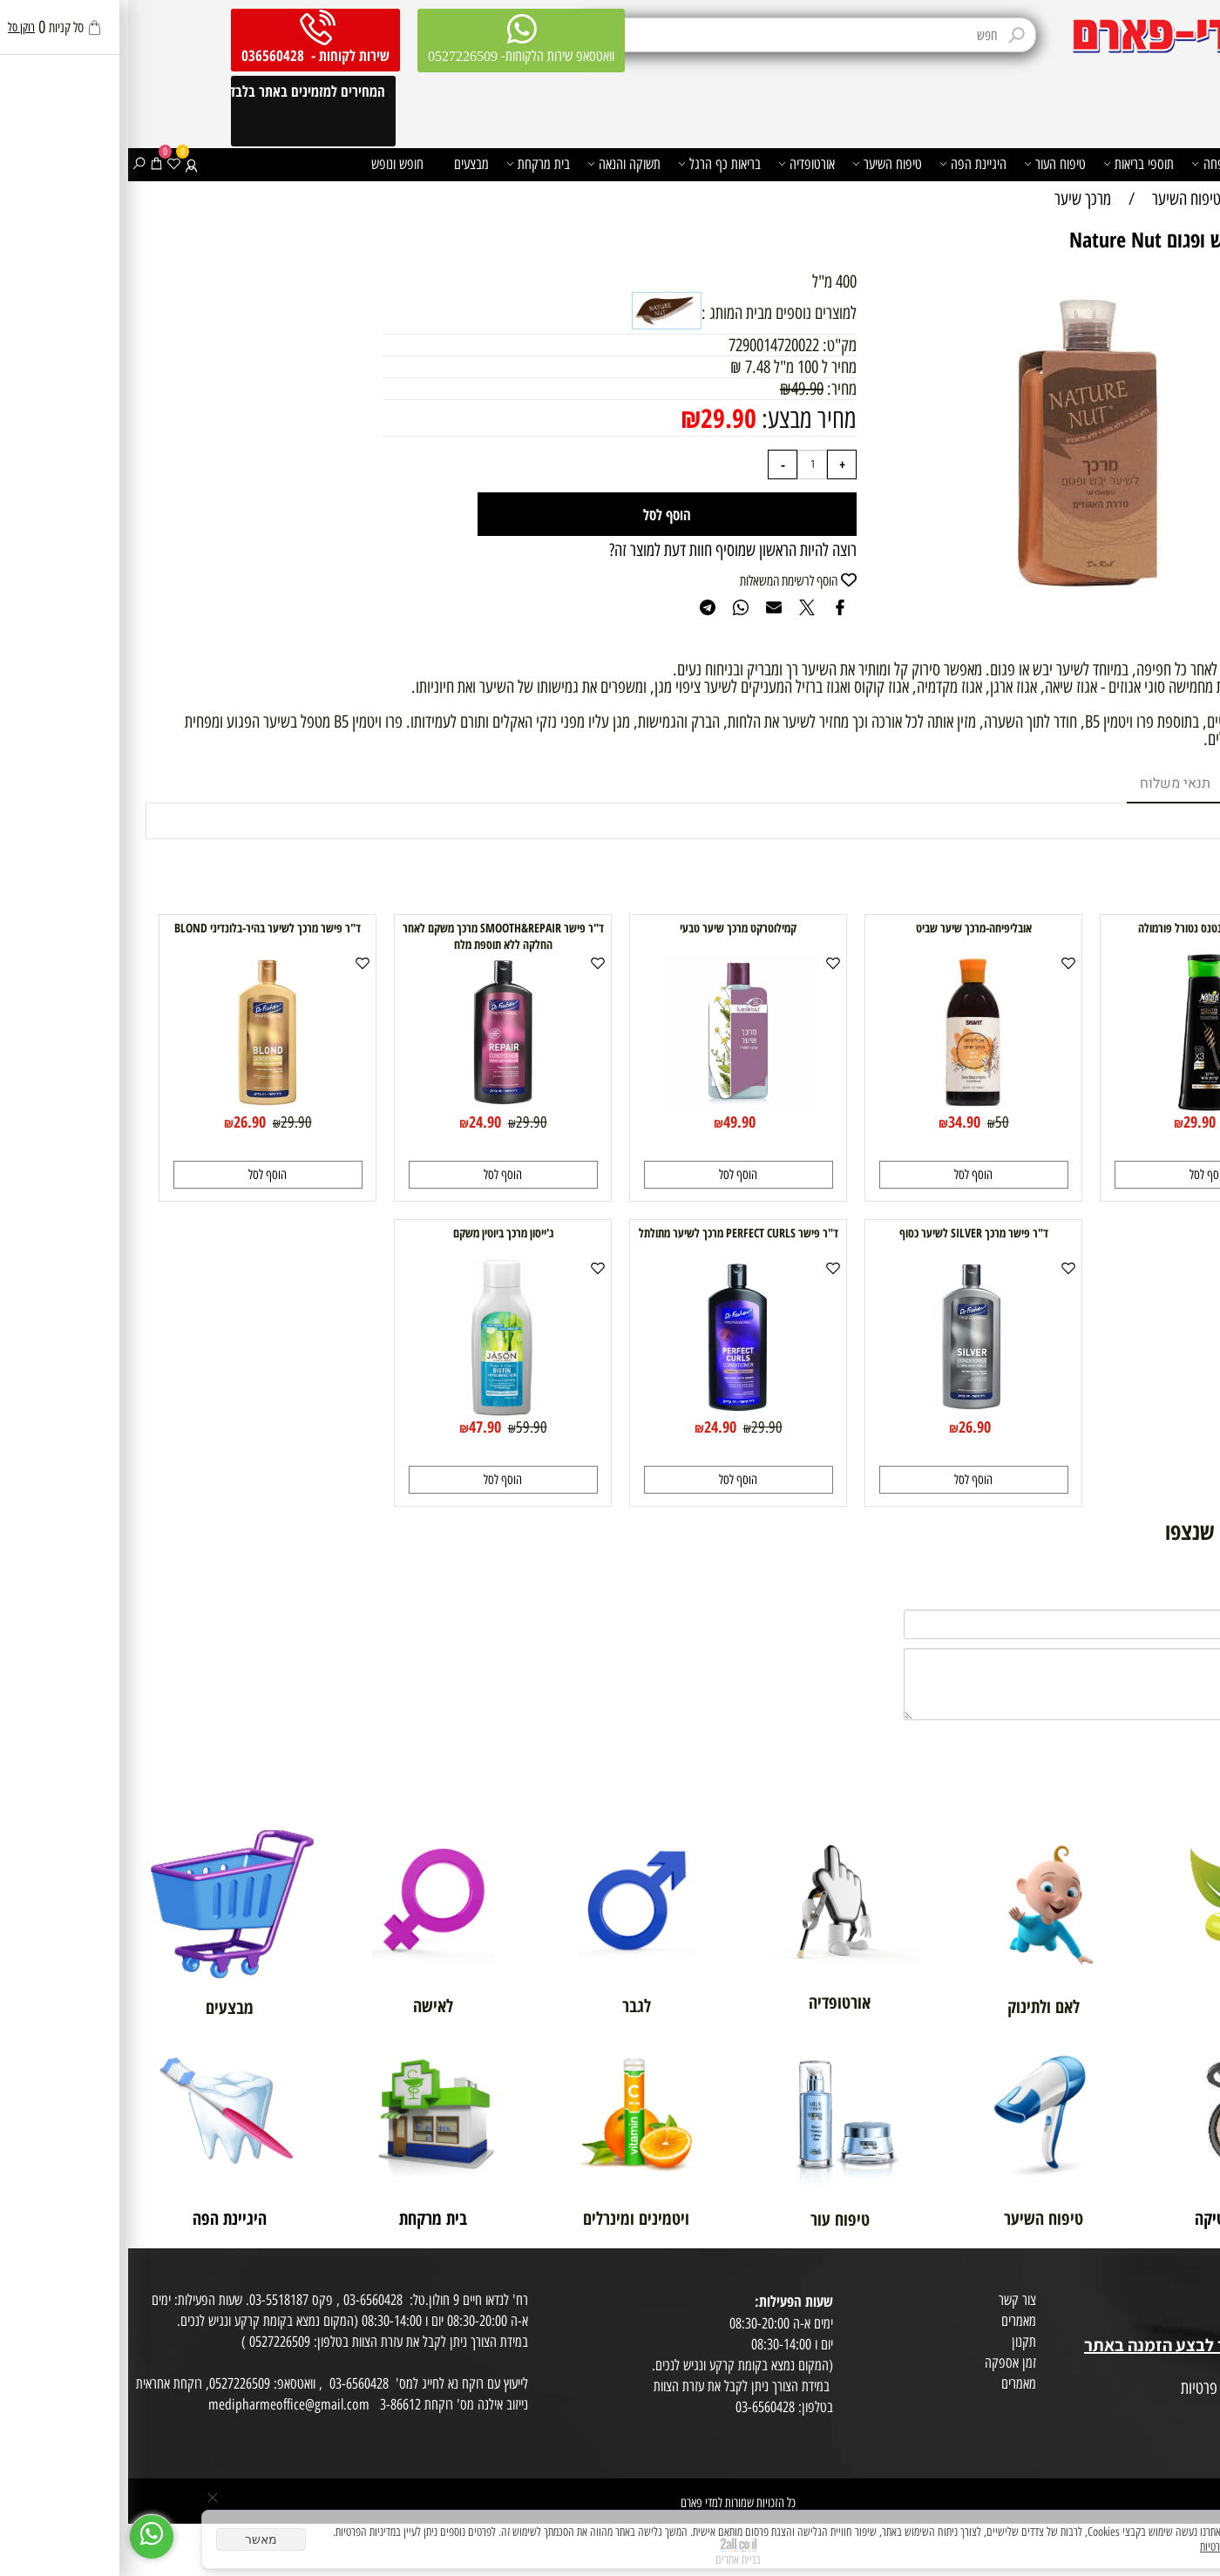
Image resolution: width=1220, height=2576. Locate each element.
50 (874, 1122)
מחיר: (712, 388)
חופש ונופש (269, 164)
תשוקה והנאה (495, 164)
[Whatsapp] (23, 2536)
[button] (1081, 1175)
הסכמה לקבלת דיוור (1168, 2430)
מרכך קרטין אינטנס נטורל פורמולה (1080, 927)
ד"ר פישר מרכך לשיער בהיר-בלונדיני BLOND (139, 927)
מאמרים (890, 2320)
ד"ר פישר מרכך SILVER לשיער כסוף (845, 1232)
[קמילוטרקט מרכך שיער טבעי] (610, 1105)
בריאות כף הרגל (591, 164)
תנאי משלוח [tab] (1047, 783)
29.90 (600, 418)
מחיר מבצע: (678, 419)
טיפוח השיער (759, 164)
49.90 (679, 388)
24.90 (357, 1121)
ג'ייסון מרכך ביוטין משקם (375, 1232)
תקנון (896, 2341)
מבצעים (343, 164)
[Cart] (28, 164)
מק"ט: (712, 345)
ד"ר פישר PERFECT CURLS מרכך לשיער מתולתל (610, 1232)
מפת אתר (1191, 2367)
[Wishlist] (45, 164)
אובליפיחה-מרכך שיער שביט (846, 927)
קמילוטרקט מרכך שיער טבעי (610, 927)
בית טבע (1194, 2324)
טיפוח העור (927, 164)
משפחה (1087, 164)
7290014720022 (645, 345)
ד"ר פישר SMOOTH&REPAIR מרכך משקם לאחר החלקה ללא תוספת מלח (375, 935)
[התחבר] (63, 164)
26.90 (121, 1121)
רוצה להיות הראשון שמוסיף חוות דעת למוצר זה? (605, 549)
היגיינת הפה (844, 164)
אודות (1201, 2282)
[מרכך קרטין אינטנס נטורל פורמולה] (1080, 1105)
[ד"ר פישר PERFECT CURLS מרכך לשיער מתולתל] (610, 1410)
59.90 (403, 1427)
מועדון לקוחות (1182, 2303)
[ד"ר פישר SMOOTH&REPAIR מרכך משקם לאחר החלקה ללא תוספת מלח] (374, 1105)
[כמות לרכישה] (684, 464)
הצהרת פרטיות (1179, 2409)
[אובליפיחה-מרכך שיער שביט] (844, 1105)
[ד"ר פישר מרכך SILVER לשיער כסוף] (845, 1410)
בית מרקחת (410, 164)
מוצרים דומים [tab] (1149, 783)
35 (1109, 1122)
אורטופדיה (678, 164)
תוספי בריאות (1010, 164)
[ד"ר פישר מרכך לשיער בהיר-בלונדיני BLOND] (139, 1105)
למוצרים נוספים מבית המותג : (651, 312)
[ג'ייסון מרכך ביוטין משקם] (374, 1410)
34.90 (836, 1121)
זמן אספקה (882, 2362)
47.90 (357, 1426)
